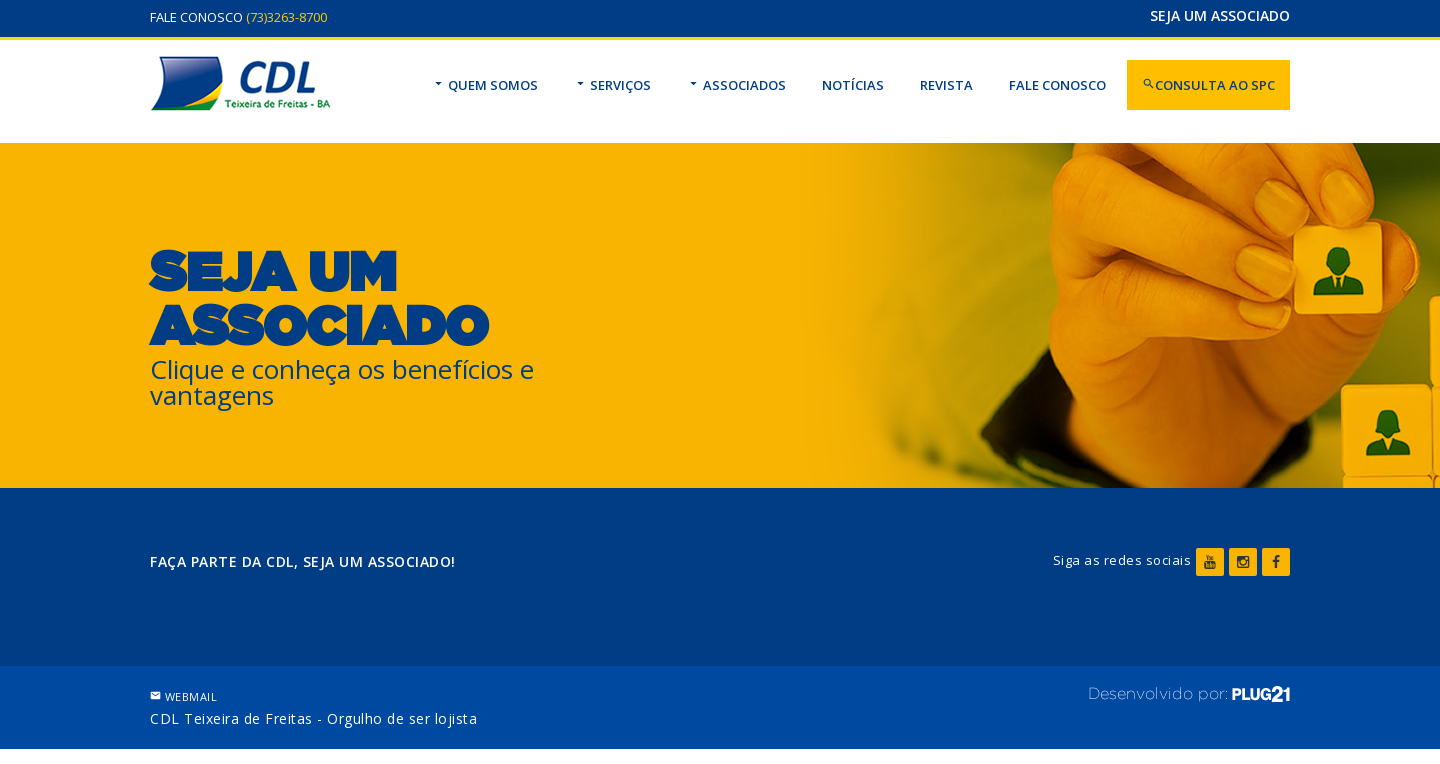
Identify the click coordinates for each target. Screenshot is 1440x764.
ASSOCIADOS (736, 85)
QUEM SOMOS (485, 85)
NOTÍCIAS (853, 85)
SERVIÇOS (612, 85)
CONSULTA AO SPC (1208, 85)
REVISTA (946, 85)
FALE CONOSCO (1057, 85)
